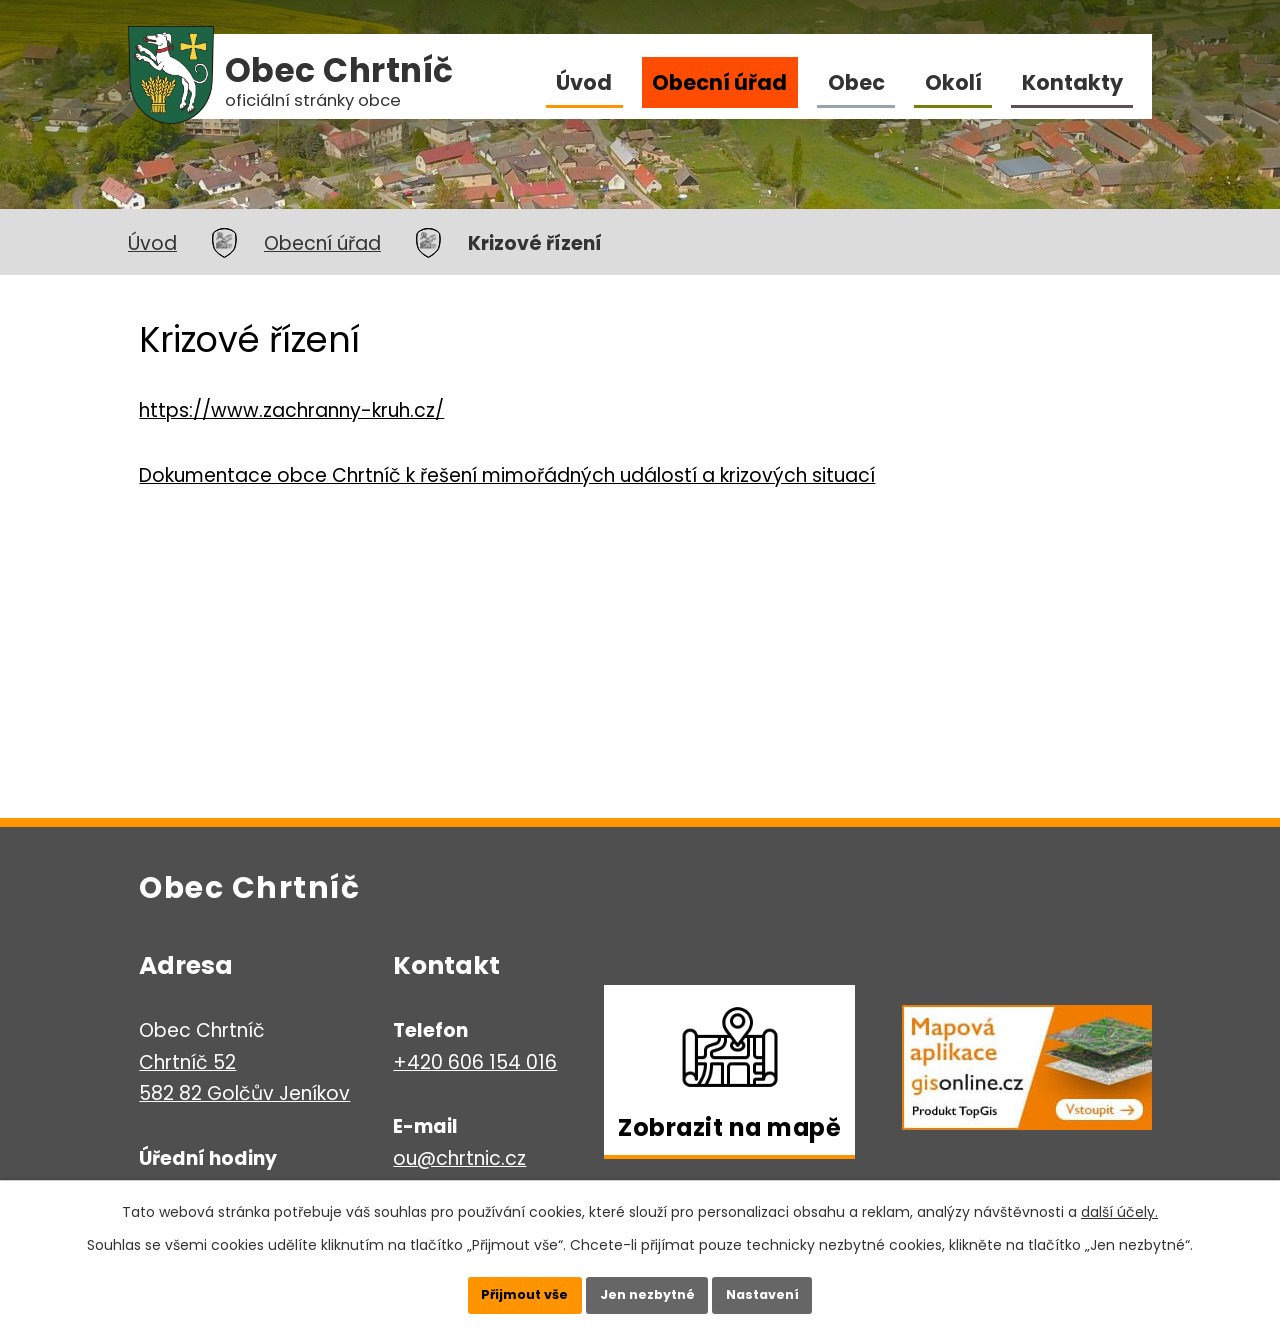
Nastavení (790, 1288)
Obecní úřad (719, 82)
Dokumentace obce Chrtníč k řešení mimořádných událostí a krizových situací (507, 475)
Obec (856, 82)
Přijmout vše (497, 1288)
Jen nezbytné (647, 1288)
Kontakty (1072, 82)
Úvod (584, 82)
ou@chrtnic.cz (459, 1158)
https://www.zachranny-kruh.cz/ (291, 410)
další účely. (1119, 1199)
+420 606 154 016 (475, 1062)
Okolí (953, 82)
